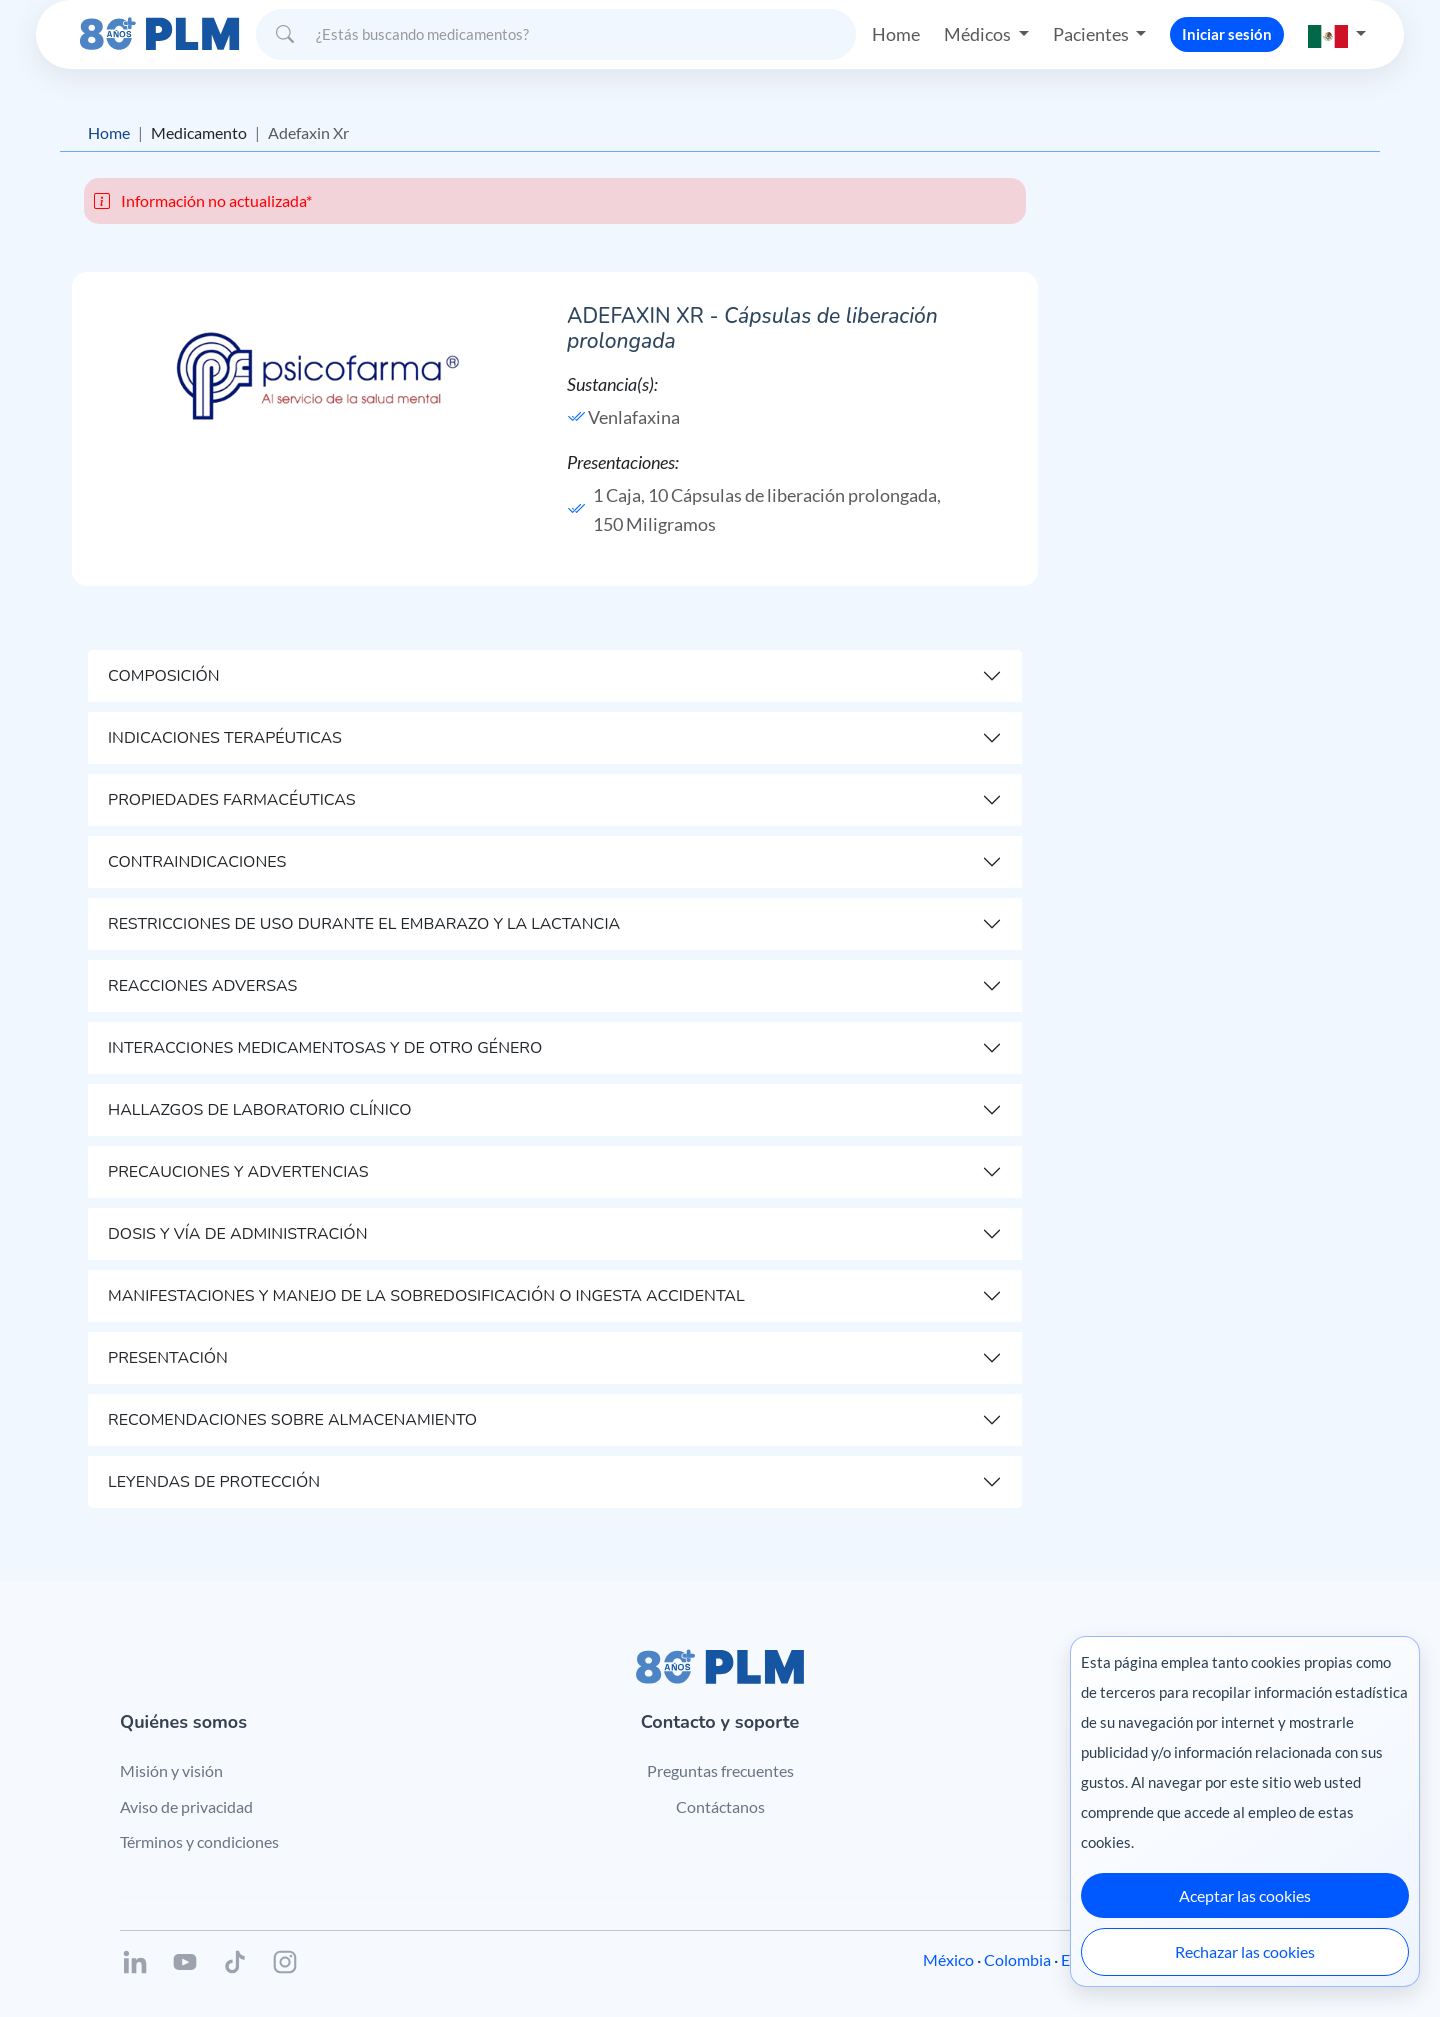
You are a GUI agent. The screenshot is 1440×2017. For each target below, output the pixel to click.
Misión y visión (171, 1770)
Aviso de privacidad (186, 1806)
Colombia (1017, 1959)
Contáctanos (720, 1806)
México (948, 1959)
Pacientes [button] (1092, 34)
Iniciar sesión (1227, 34)
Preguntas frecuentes (720, 1770)
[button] (1337, 34)
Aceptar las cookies (1245, 1895)
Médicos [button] (979, 34)
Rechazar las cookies (1245, 1951)
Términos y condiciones (199, 1841)
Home (896, 34)
